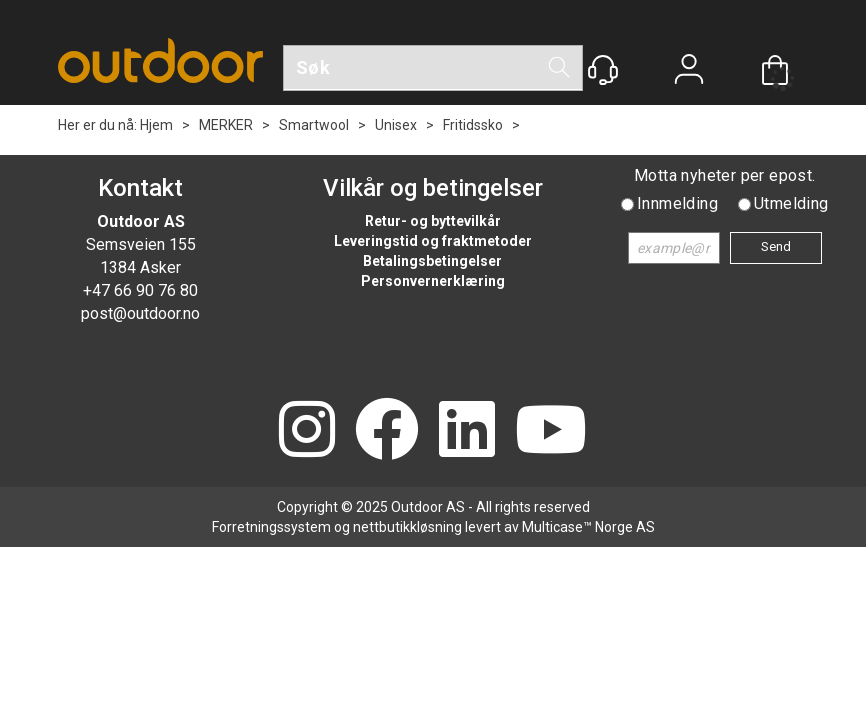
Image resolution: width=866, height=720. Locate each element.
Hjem (156, 125)
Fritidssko (473, 125)
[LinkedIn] (467, 431)
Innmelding (677, 203)
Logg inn (689, 71)
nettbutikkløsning (407, 527)
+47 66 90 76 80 (140, 290)
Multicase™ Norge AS (588, 527)
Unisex (396, 125)
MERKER (226, 125)
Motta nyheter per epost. (725, 175)
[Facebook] (387, 431)
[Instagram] (307, 431)
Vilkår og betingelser (433, 188)
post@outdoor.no (140, 313)
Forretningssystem (271, 527)
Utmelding (791, 203)
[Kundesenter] (603, 70)
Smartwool (314, 125)
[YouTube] (551, 431)
